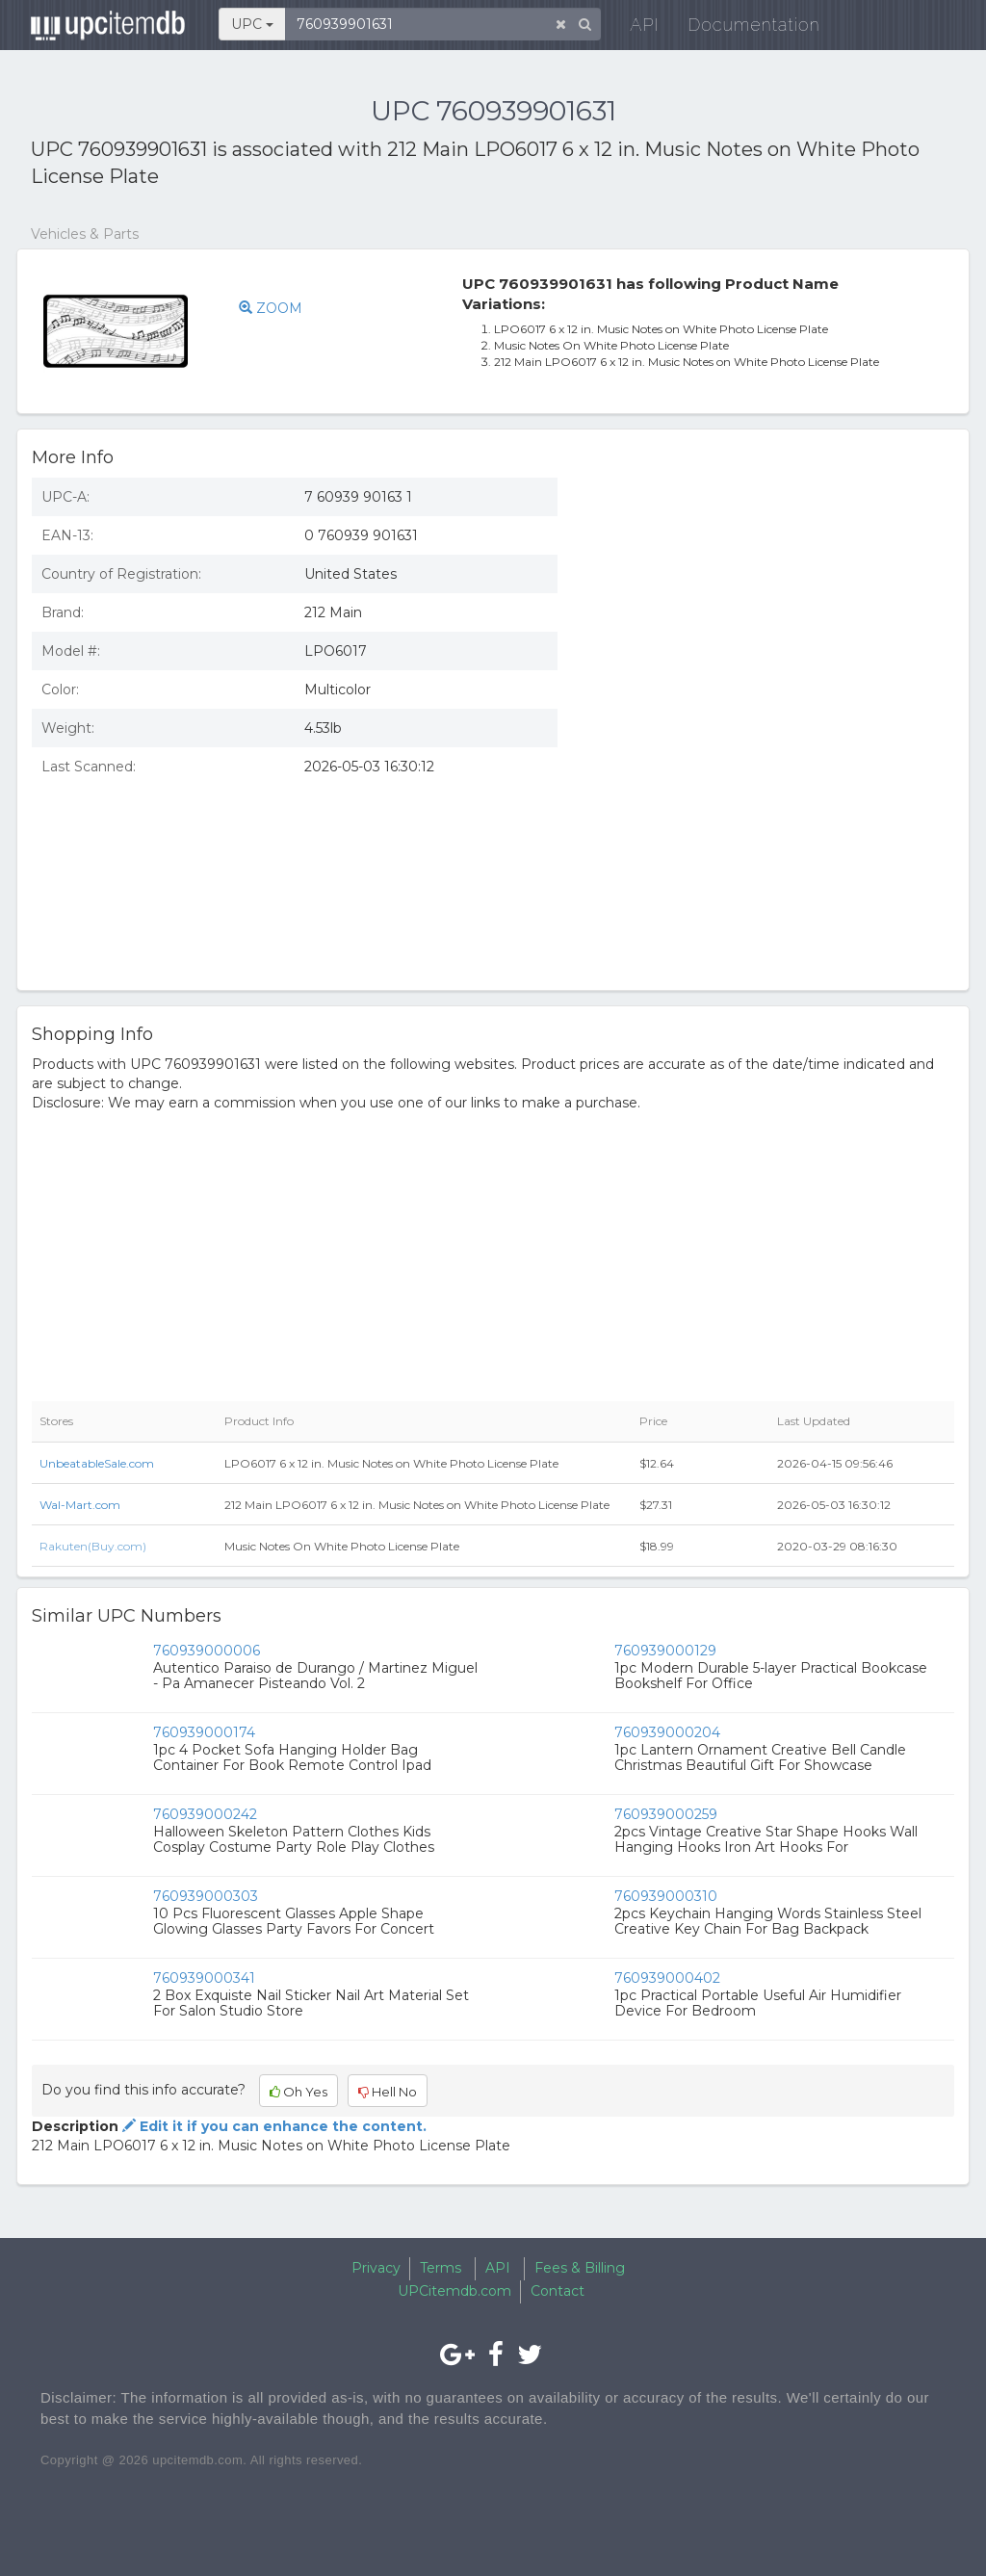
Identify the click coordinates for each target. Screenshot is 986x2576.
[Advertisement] (770, 603)
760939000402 (667, 1978)
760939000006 (206, 1650)
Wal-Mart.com (79, 1504)
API (633, 28)
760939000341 (204, 1978)
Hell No (387, 2091)
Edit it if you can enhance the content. (272, 2126)
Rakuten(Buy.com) (92, 1546)
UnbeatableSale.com (96, 1463)
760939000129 (665, 1650)
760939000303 (205, 1896)
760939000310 (665, 1896)
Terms (440, 2268)
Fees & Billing (579, 2268)
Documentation (743, 28)
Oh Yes (298, 2091)
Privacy (376, 2268)
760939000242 (205, 1814)
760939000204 (667, 1732)
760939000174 (204, 1732)
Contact (557, 2291)
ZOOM (270, 308)
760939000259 (665, 1814)
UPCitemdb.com (454, 2291)
